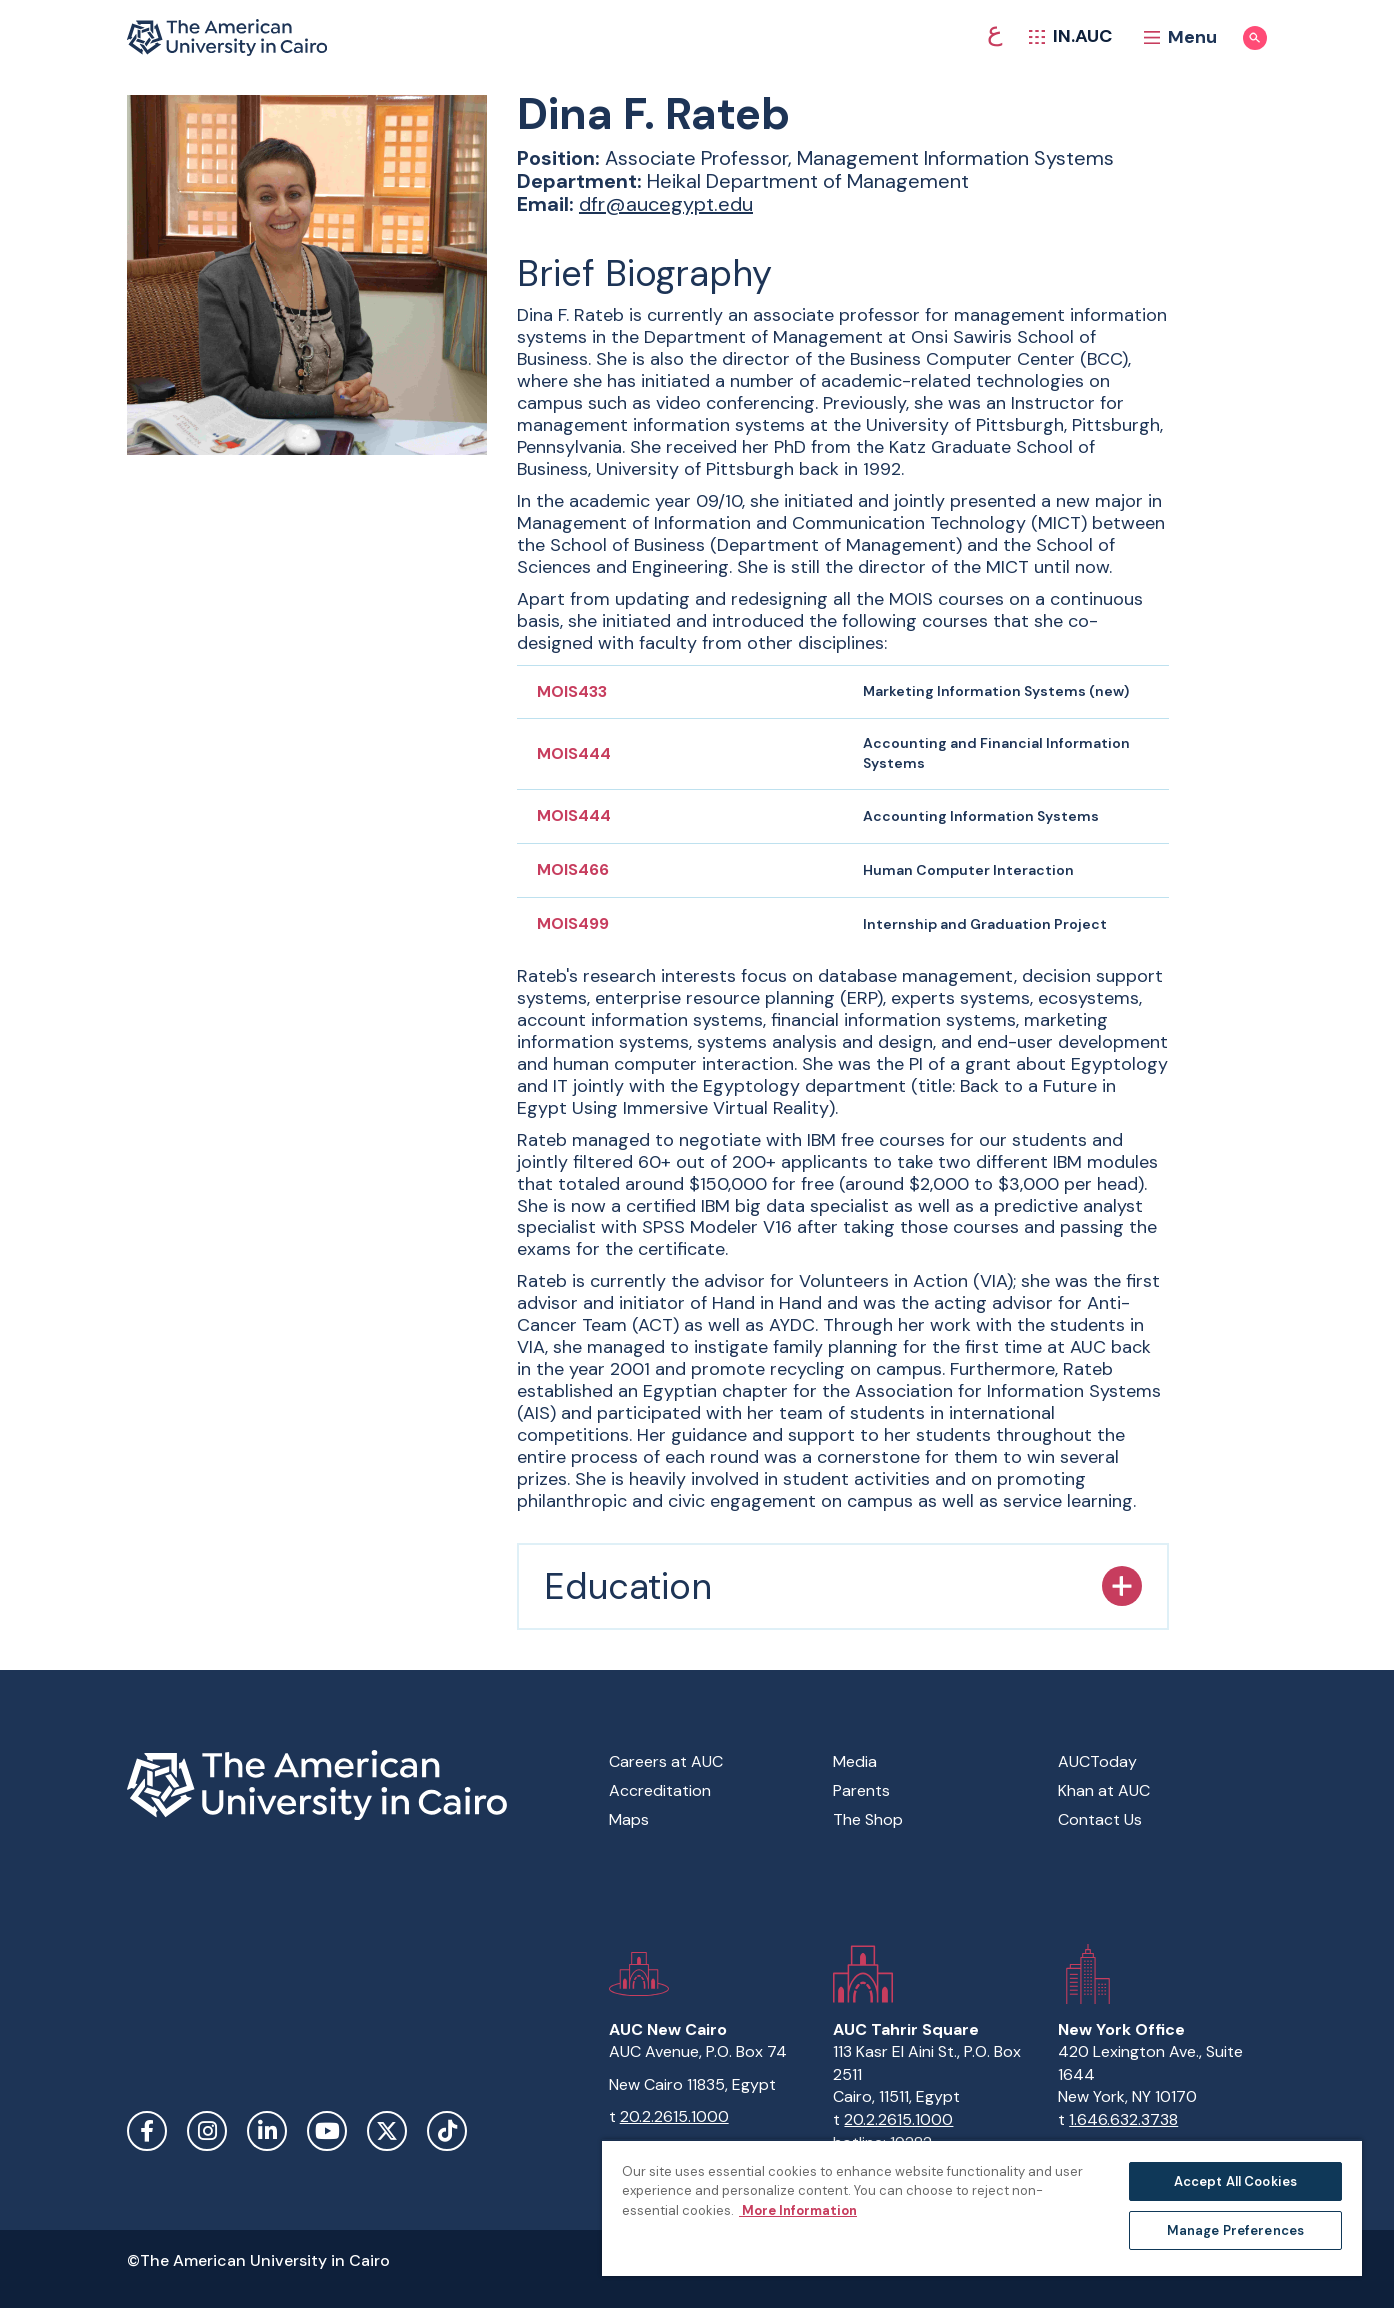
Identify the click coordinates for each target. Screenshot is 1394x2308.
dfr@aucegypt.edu (666, 204)
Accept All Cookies (1235, 2181)
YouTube (327, 2131)
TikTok (447, 2131)
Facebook (147, 2131)
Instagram (207, 2131)
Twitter (387, 2131)
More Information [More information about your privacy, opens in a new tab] (798, 2210)
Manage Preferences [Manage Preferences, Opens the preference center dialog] (1235, 2230)
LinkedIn (267, 2131)
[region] (982, 2207)
